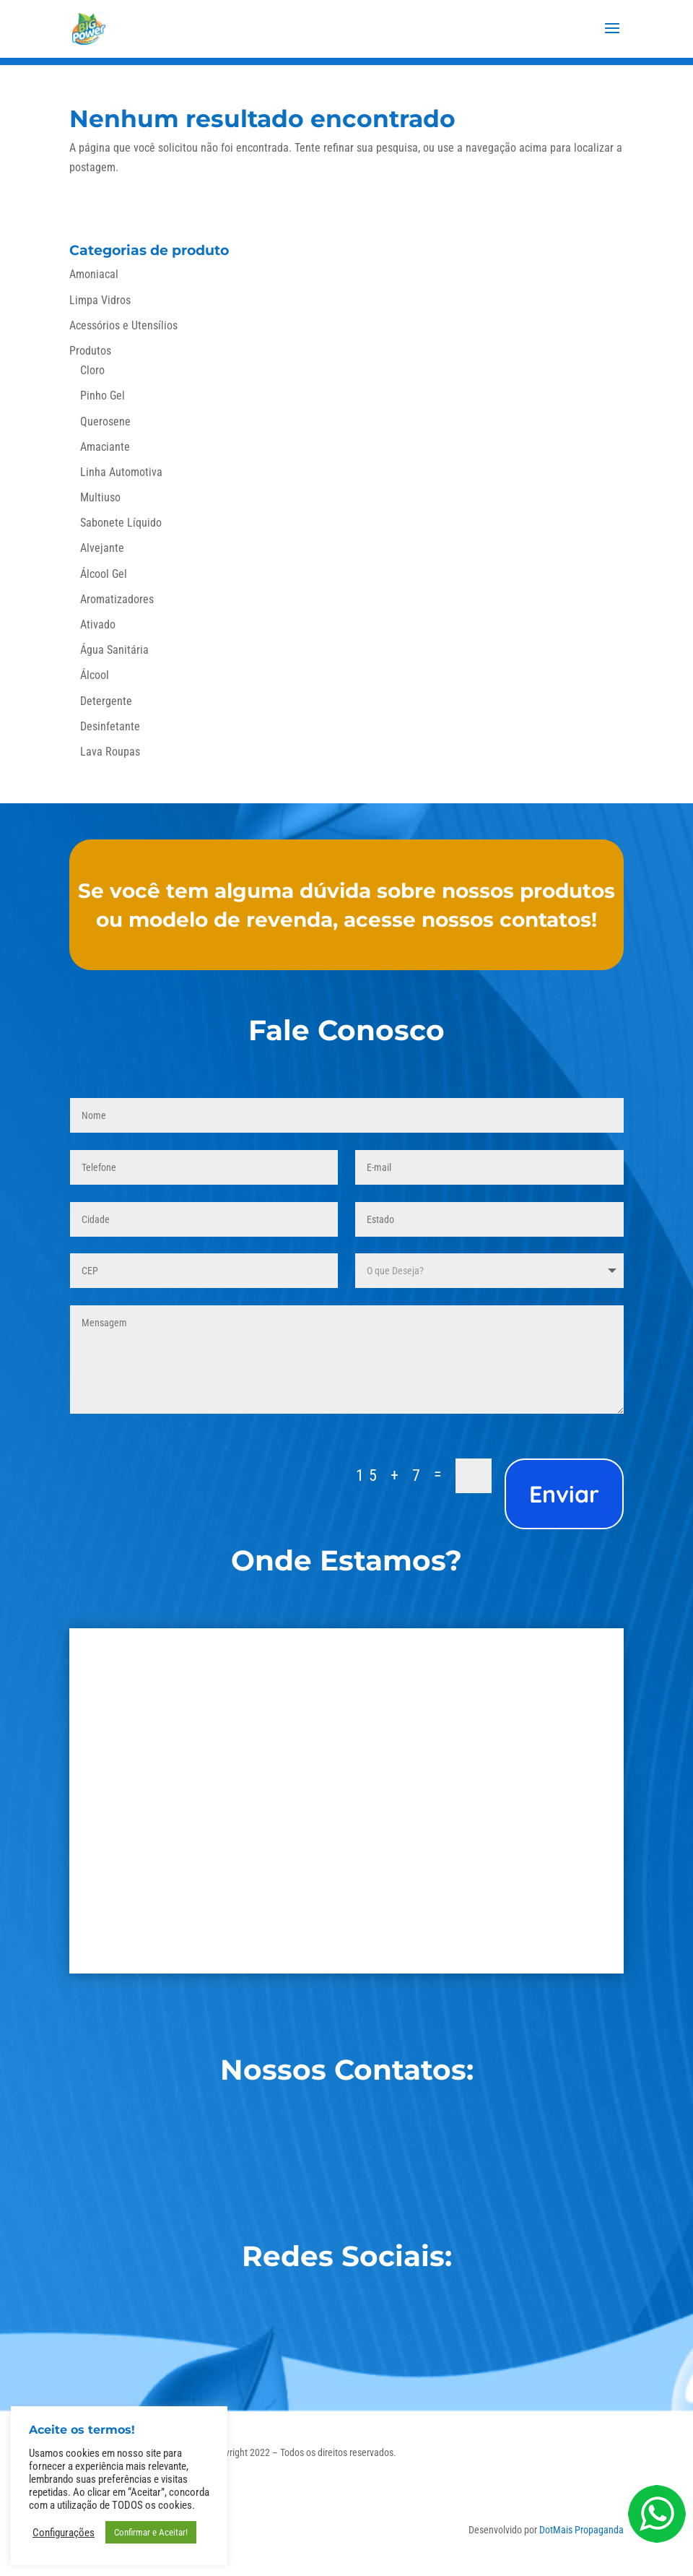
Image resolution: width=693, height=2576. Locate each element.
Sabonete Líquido (121, 523)
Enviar (564, 1493)
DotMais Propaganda (581, 2530)
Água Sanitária (114, 650)
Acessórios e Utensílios (123, 325)
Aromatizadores (117, 599)
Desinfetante (110, 726)
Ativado (98, 624)
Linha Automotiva (121, 472)
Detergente (106, 701)
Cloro (92, 370)
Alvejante (102, 548)
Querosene (105, 421)
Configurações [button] (63, 2532)
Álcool (94, 675)
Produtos (90, 351)
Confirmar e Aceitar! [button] (151, 2532)
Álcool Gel (103, 574)
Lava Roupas (110, 751)
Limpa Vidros (100, 300)
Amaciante (105, 447)
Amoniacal (93, 274)
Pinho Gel (102, 395)
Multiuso (100, 497)
